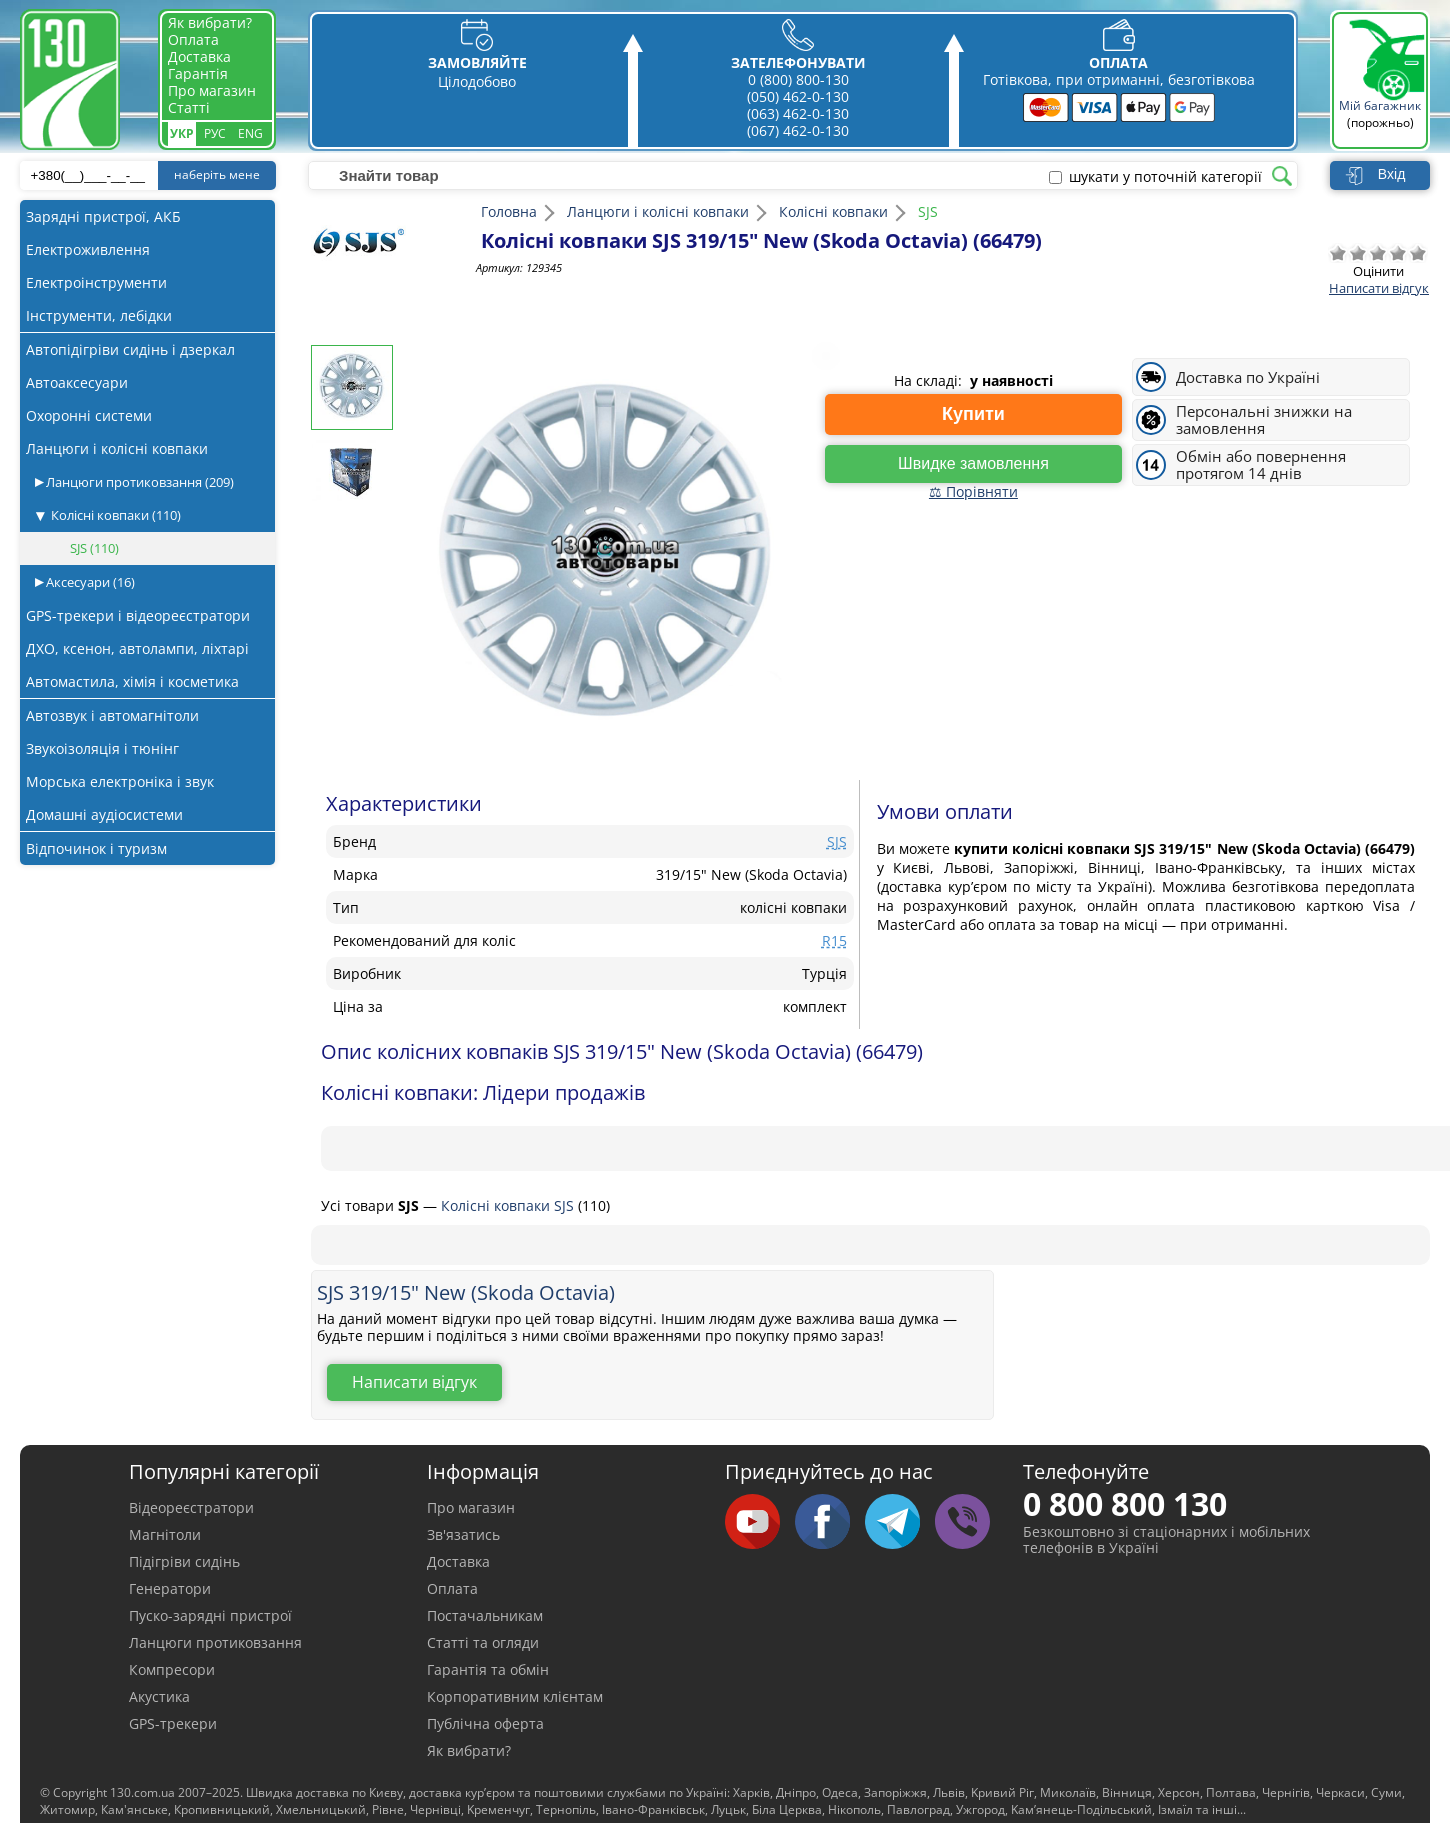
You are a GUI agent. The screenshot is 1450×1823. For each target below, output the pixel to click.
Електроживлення (88, 249)
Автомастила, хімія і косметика (132, 681)
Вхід (1391, 174)
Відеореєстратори (191, 1507)
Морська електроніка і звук (120, 781)
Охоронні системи (89, 415)
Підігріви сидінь (184, 1561)
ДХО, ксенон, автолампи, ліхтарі (137, 648)
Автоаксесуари (77, 382)
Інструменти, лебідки (99, 315)
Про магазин (212, 90)
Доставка (199, 56)
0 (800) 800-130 (798, 79)
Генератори (170, 1588)
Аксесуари (89, 582)
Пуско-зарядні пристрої (210, 1615)
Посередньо (1378, 253)
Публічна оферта (485, 1723)
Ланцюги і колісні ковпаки (117, 448)
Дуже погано (1338, 253)
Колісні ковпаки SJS (509, 1205)
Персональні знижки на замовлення (1264, 420)
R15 (834, 940)
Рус (215, 133)
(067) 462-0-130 (798, 130)
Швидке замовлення (973, 463)
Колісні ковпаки (116, 515)
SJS (94, 548)
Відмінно (1418, 253)
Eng (250, 133)
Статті (189, 107)
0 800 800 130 (1125, 1503)
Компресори (172, 1669)
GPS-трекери (173, 1723)
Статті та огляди (483, 1642)
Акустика (159, 1696)
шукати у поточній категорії (1165, 177)
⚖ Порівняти (973, 491)
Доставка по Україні (1248, 377)
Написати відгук (1379, 288)
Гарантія (198, 73)
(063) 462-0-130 (798, 113)
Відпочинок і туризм (96, 848)
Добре (1398, 253)
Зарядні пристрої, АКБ (103, 216)
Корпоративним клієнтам (515, 1696)
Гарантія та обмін (488, 1669)
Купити (973, 414)
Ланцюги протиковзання (138, 482)
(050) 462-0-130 (798, 96)
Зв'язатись (463, 1534)
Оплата (193, 39)
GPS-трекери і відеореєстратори (138, 615)
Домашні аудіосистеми (104, 814)
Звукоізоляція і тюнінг (102, 748)
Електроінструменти (96, 282)
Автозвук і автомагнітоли (112, 715)
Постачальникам (485, 1615)
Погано (1358, 253)
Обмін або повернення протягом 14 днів (1261, 465)
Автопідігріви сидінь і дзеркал (130, 349)
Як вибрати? (210, 22)
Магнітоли (165, 1534)
